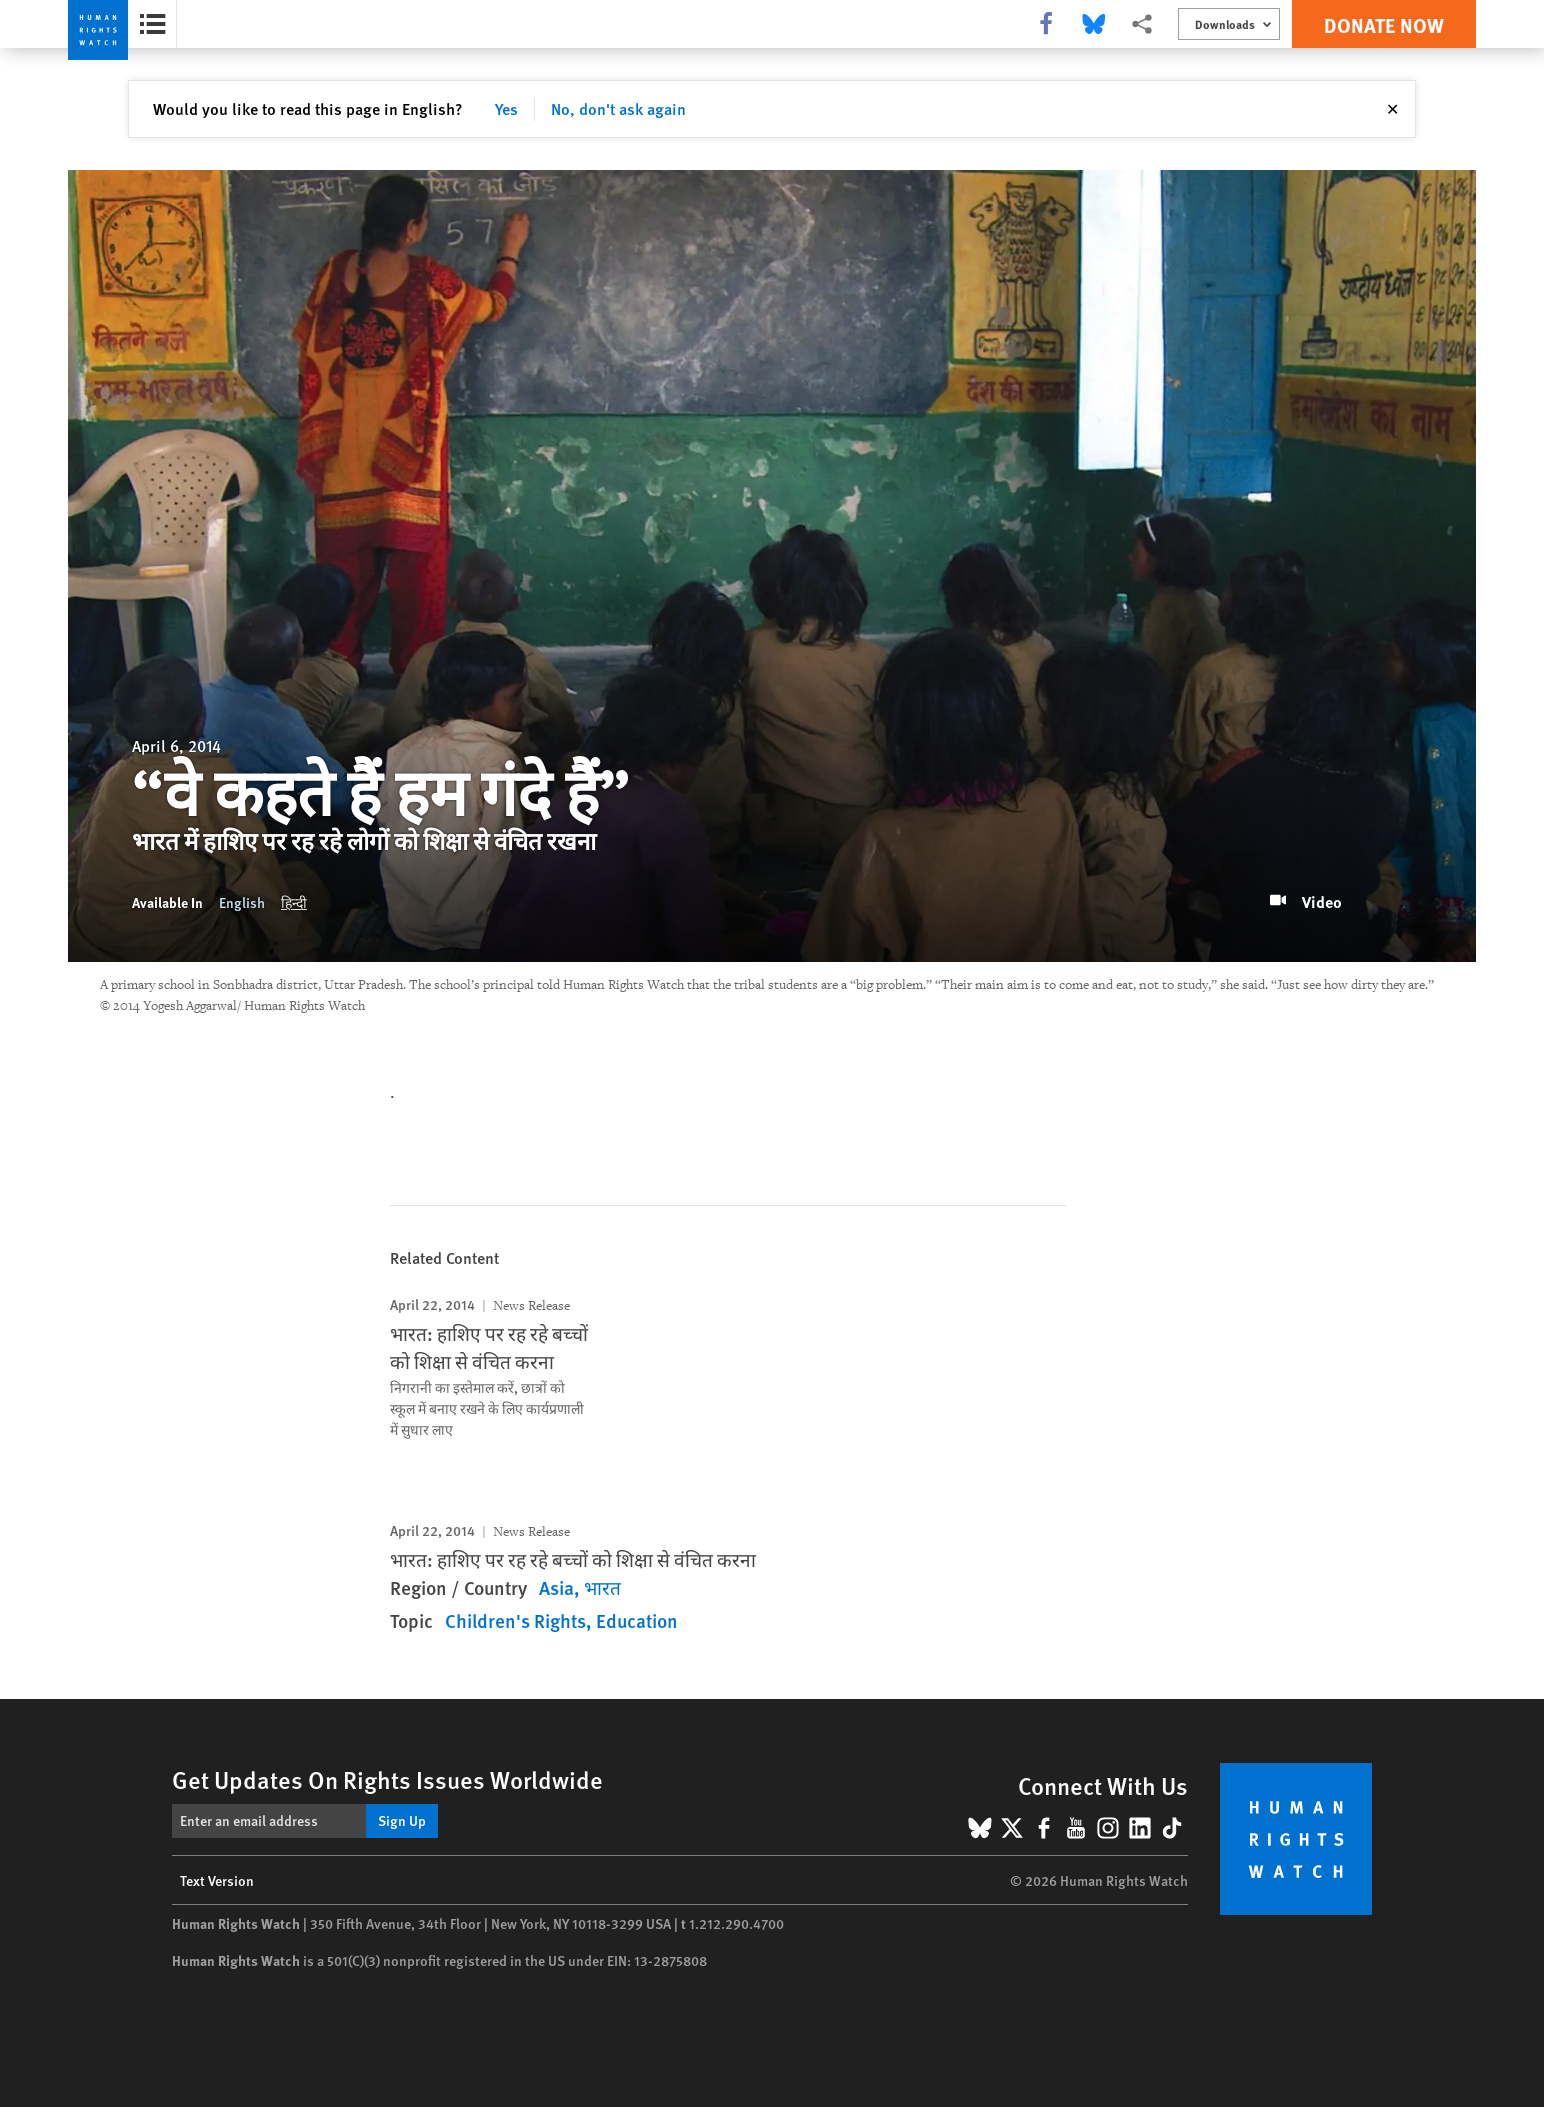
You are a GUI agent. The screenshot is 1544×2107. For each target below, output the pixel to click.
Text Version (217, 1880)
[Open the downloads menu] (1229, 24)
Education (637, 1620)
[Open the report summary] (152, 24)
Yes (506, 108)
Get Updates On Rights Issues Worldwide (387, 1779)
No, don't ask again (618, 108)
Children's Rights (515, 1620)
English (242, 902)
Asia (556, 1587)
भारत (602, 1587)
